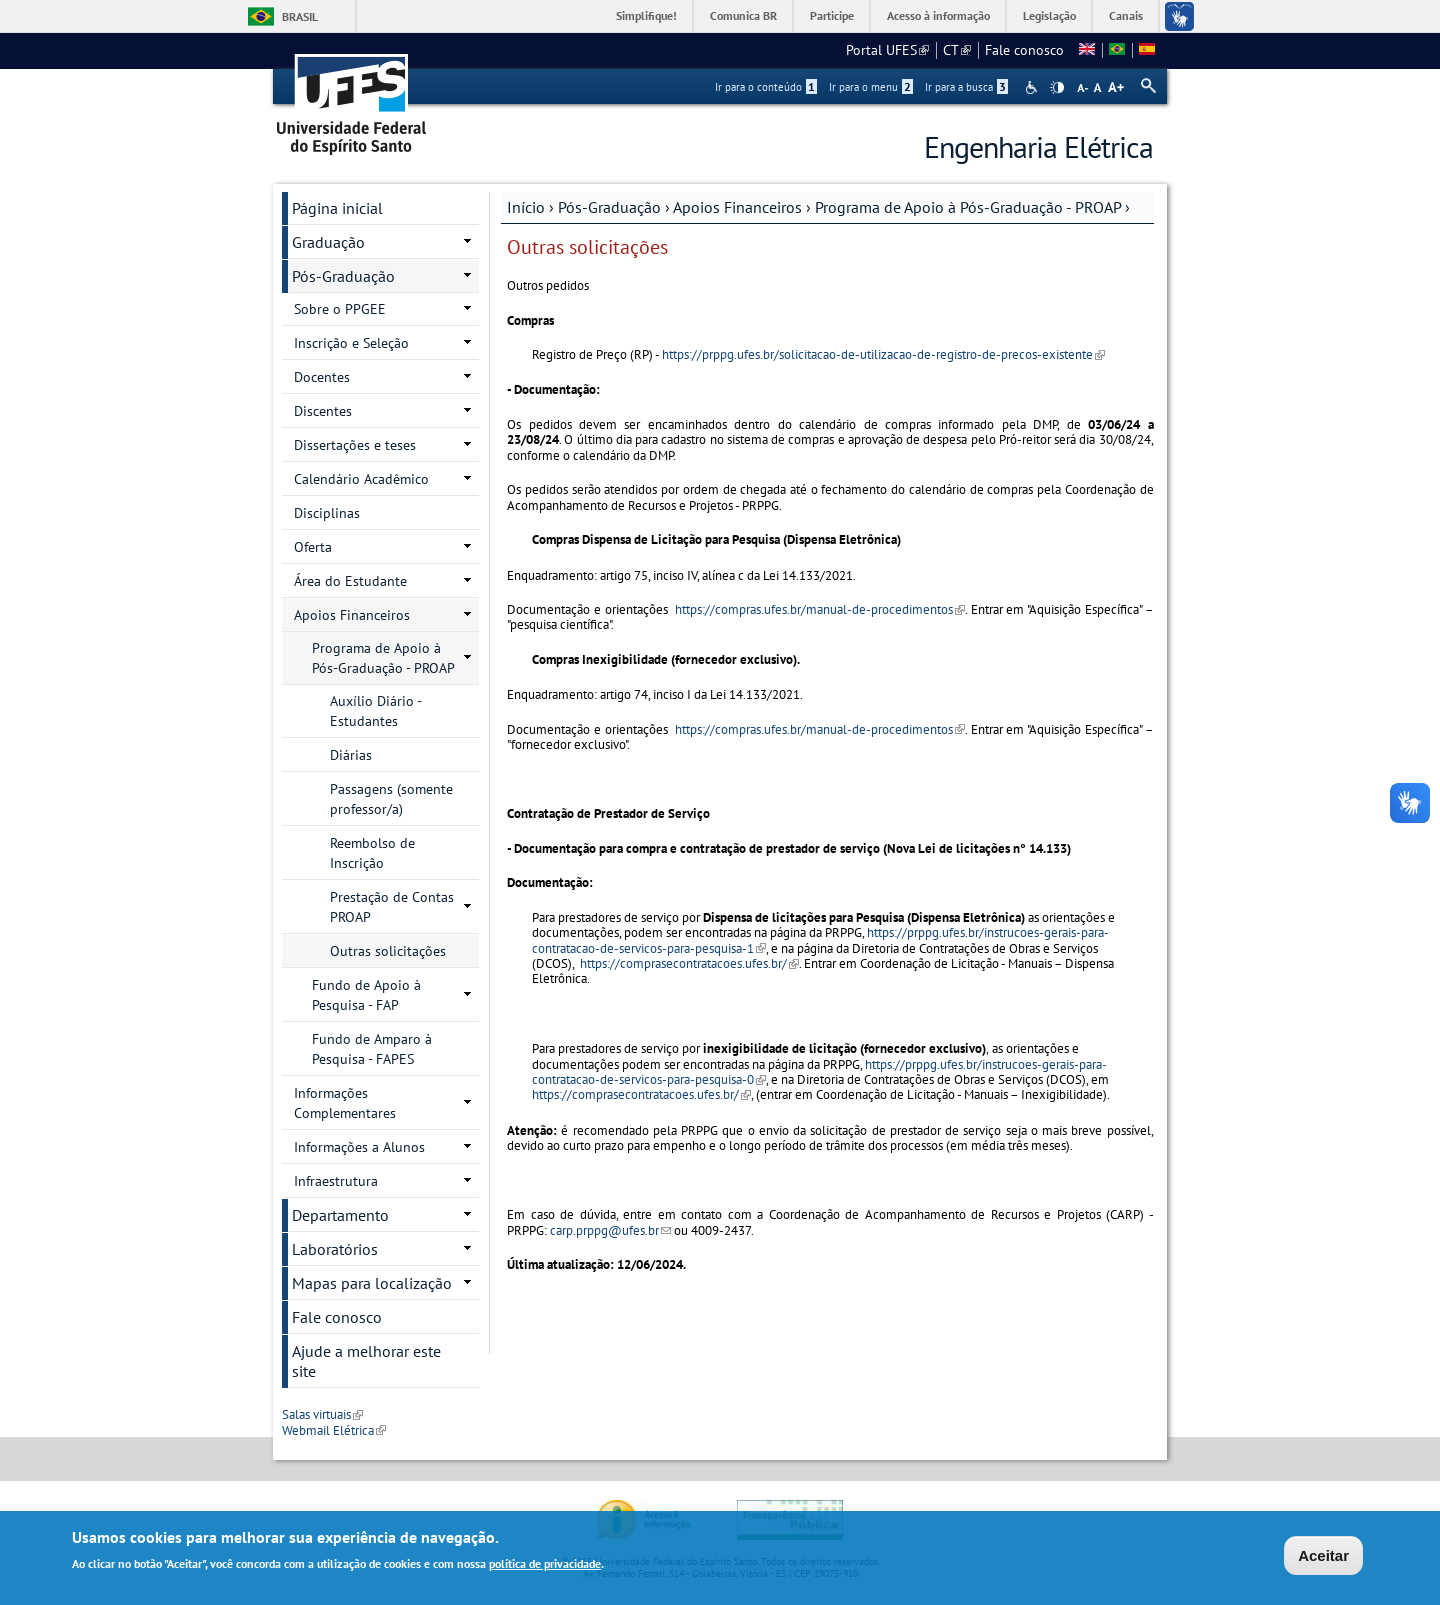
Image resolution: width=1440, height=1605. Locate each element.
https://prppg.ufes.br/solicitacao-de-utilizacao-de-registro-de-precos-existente (883, 354)
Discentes (323, 411)
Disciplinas (327, 513)
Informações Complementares (345, 1103)
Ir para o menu (871, 87)
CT (957, 50)
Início (526, 207)
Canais (1126, 15)
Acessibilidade (1033, 87)
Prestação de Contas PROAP (392, 907)
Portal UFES (887, 50)
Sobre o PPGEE (340, 309)
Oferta (313, 547)
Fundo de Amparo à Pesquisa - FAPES (372, 1049)
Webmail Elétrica (334, 1430)
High (1057, 88)
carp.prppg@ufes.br (610, 1230)
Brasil (300, 16)
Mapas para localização (372, 1283)
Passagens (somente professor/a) (391, 799)
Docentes (322, 377)
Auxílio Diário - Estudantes (376, 711)
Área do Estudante (350, 581)
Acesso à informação (938, 15)
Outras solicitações (388, 951)
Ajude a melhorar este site (366, 1361)
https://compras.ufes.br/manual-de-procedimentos (820, 609)
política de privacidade (545, 1565)
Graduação (328, 242)
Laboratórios (335, 1249)
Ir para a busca (966, 87)
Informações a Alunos (359, 1147)
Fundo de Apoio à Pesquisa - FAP (366, 995)
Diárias (351, 755)
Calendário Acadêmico (361, 479)
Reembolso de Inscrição (372, 853)
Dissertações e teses (355, 445)
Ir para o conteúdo (766, 87)
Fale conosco (1024, 50)
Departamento (340, 1215)
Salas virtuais (322, 1414)
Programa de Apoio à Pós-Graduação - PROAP (968, 207)
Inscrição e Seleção (351, 343)
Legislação (1049, 15)
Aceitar (1323, 1557)
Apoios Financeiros (737, 207)
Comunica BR (743, 15)
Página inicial (337, 208)
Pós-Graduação (609, 207)
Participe (832, 15)
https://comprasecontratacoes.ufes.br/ (689, 963)
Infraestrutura (336, 1181)
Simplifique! (646, 15)
